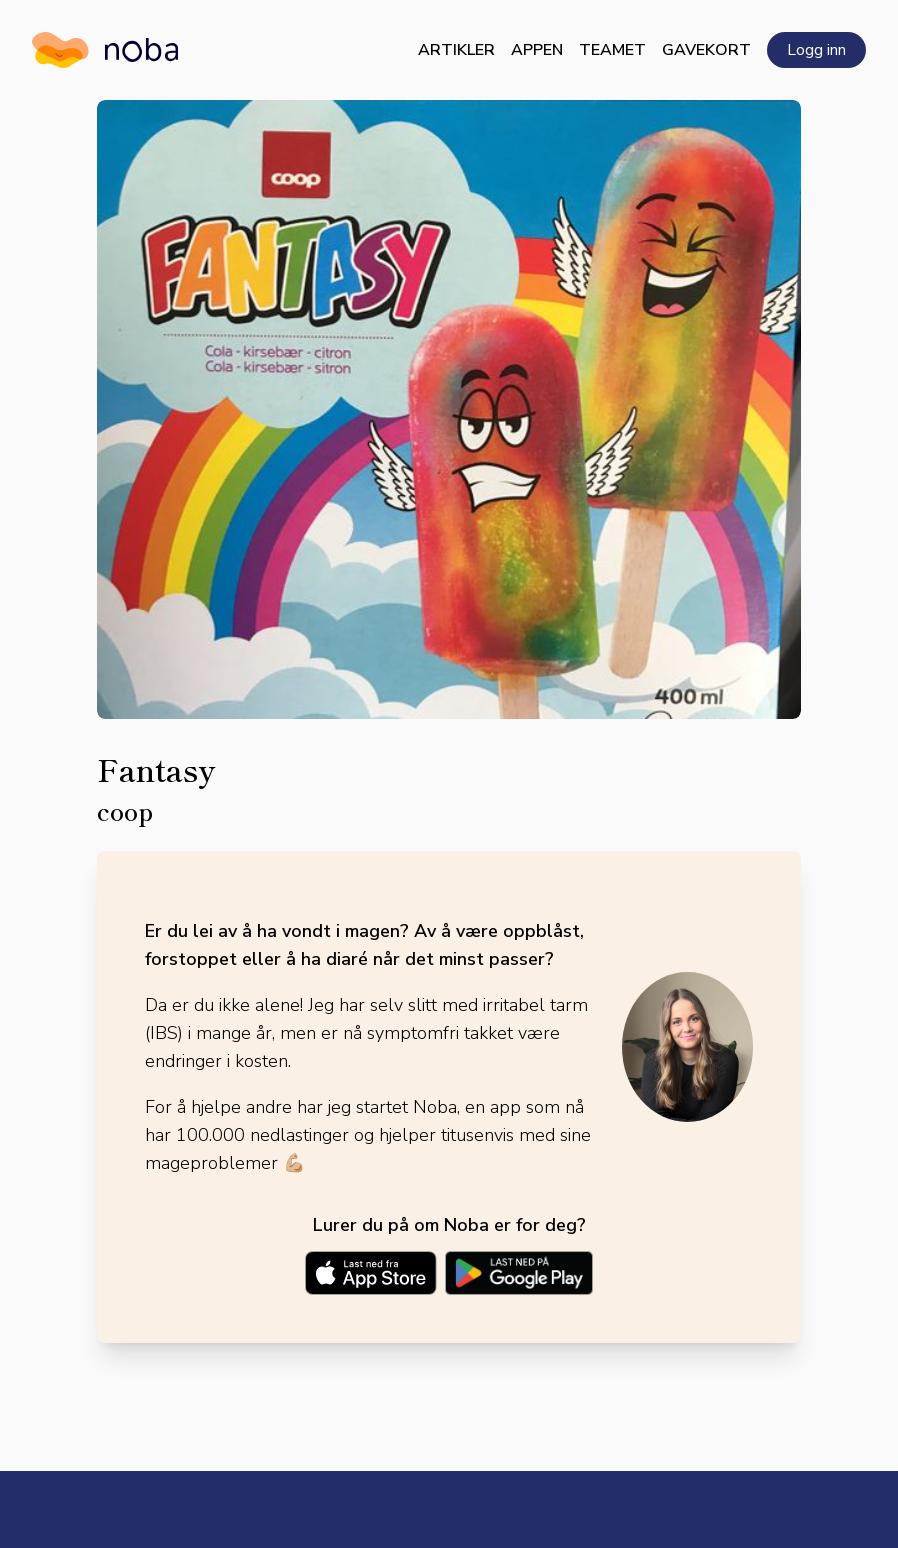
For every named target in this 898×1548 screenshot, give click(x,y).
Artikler (456, 50)
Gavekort (706, 50)
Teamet (612, 50)
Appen (537, 50)
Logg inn (816, 50)
